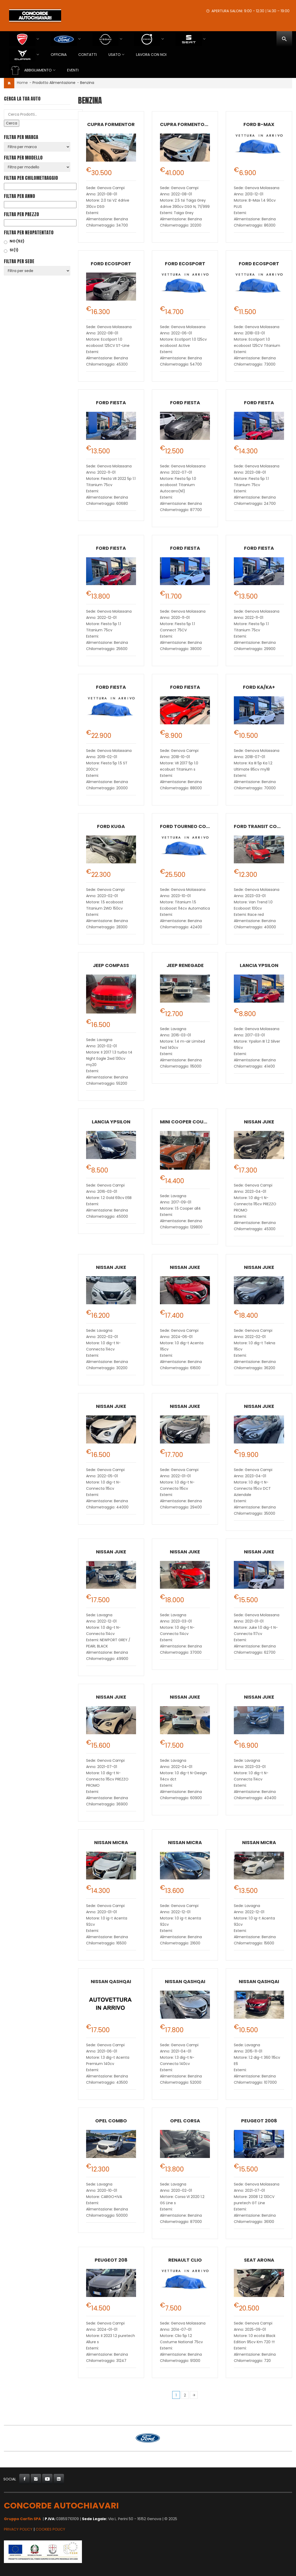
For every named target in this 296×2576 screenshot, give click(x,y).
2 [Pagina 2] (185, 2395)
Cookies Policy (50, 2529)
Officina (59, 54)
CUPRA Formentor (111, 124)
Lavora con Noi (151, 54)
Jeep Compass (111, 965)
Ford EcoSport (111, 263)
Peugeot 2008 (259, 2120)
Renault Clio (185, 2260)
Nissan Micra (111, 1842)
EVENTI (73, 70)
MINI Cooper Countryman (193, 1121)
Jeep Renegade (185, 965)
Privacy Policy (18, 2529)
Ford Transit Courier (262, 826)
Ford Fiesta (111, 402)
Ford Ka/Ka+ (259, 687)
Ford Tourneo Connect (191, 826)
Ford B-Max (258, 124)
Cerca (11, 123)
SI (14, 250)
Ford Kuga (111, 826)
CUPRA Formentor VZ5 (189, 124)
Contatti (87, 54)
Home (22, 82)
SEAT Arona (259, 2260)
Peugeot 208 (111, 2260)
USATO (114, 54)
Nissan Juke (259, 1121)
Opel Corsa (185, 2120)
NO (17, 241)
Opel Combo (111, 2120)
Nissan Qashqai (111, 1981)
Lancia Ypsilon (259, 965)
